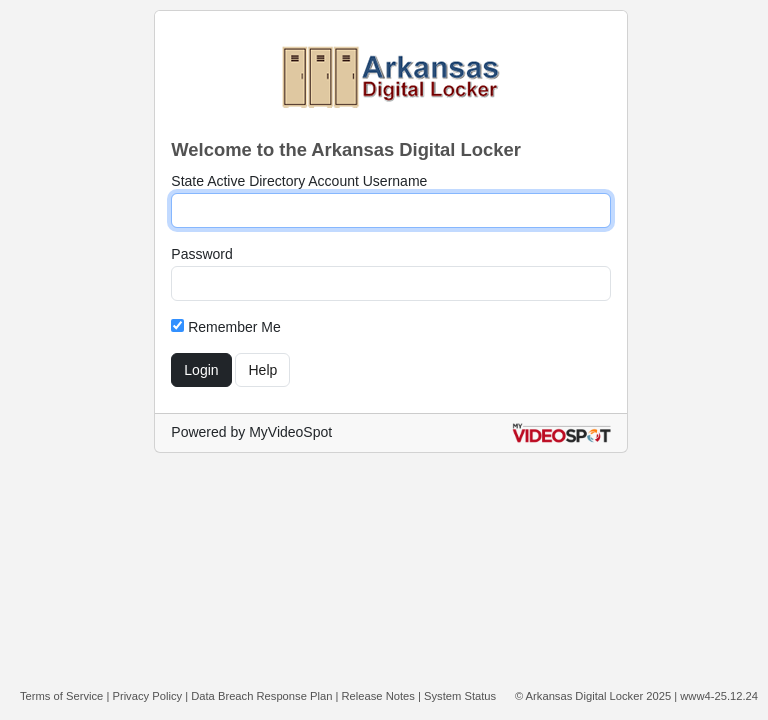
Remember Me (225, 327)
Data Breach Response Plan (261, 696)
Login (201, 370)
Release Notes (378, 696)
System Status (460, 696)
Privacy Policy (147, 696)
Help (262, 370)
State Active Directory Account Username (299, 181)
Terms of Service (61, 696)
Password (201, 254)
